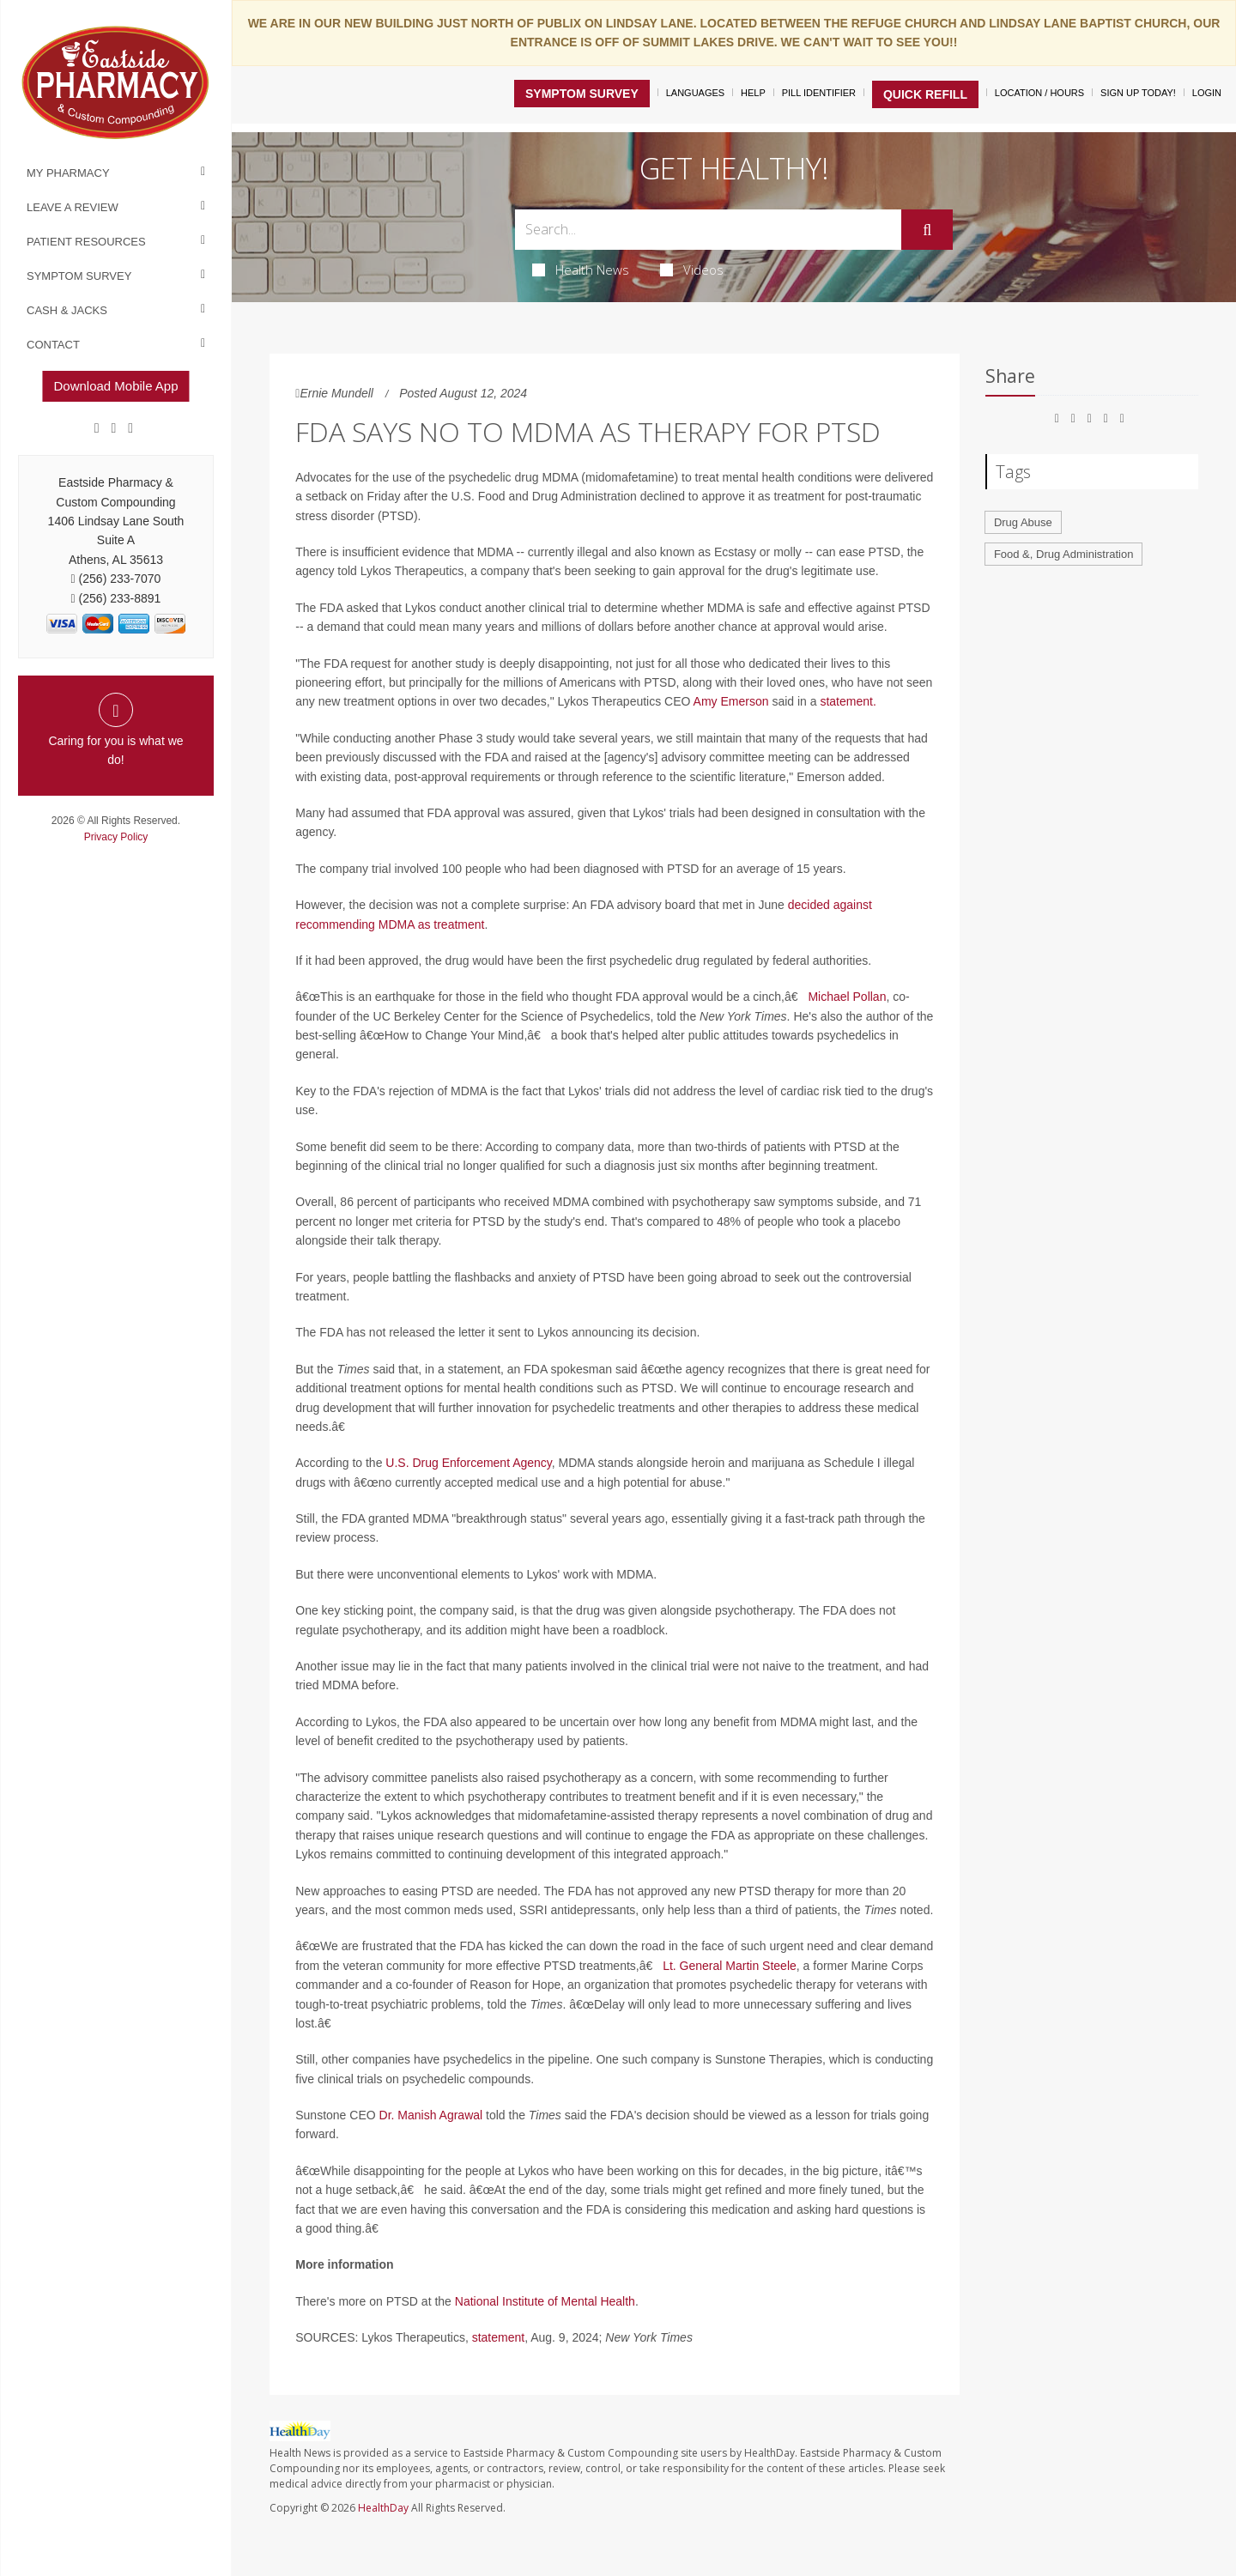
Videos (692, 269)
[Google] (114, 428)
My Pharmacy (68, 173)
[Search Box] (708, 229)
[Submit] (927, 230)
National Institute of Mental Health (545, 2301)
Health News (580, 269)
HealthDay (383, 2507)
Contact (53, 344)
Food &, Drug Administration (1064, 554)
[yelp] (130, 428)
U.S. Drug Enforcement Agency (468, 1463)
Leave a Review (72, 207)
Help (753, 93)
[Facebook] (97, 428)
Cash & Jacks (67, 310)
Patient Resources (86, 241)
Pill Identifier (819, 93)
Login (1206, 93)
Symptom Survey (79, 276)
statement (498, 2337)
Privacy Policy (116, 837)
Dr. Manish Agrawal (431, 2115)
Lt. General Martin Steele (730, 1966)
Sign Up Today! (1138, 93)
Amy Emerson (731, 701)
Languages (695, 93)
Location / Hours (1039, 93)
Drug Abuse (1023, 522)
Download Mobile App (115, 386)
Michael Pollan (847, 996)
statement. (848, 701)
